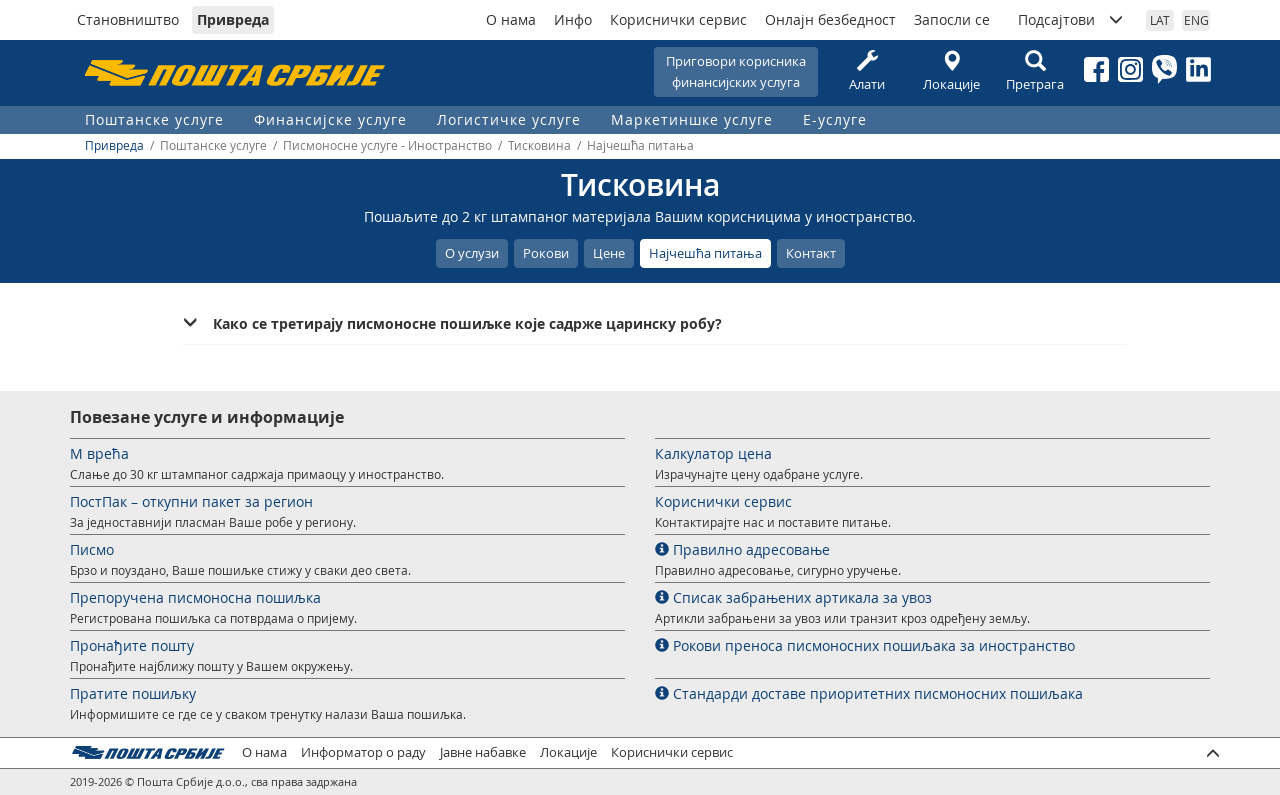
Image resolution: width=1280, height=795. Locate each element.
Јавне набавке (483, 752)
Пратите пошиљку (133, 693)
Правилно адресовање (742, 549)
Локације (951, 71)
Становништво (128, 19)
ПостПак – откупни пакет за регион (191, 501)
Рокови (546, 253)
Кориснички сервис (678, 19)
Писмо (92, 549)
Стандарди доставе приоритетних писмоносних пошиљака (869, 693)
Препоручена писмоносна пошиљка (195, 597)
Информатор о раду (363, 752)
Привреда (233, 19)
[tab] (654, 324)
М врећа (99, 453)
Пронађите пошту (132, 645)
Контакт (811, 253)
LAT (1160, 20)
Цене (609, 253)
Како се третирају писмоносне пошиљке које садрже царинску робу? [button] (467, 323)
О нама (511, 19)
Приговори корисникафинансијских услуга (736, 71)
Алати (867, 71)
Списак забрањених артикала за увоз (793, 597)
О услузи (472, 253)
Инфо (573, 19)
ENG (1196, 20)
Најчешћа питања (705, 253)
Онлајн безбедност (830, 19)
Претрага (1035, 71)
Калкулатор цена (713, 453)
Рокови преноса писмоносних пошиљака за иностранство (865, 645)
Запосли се (952, 19)
